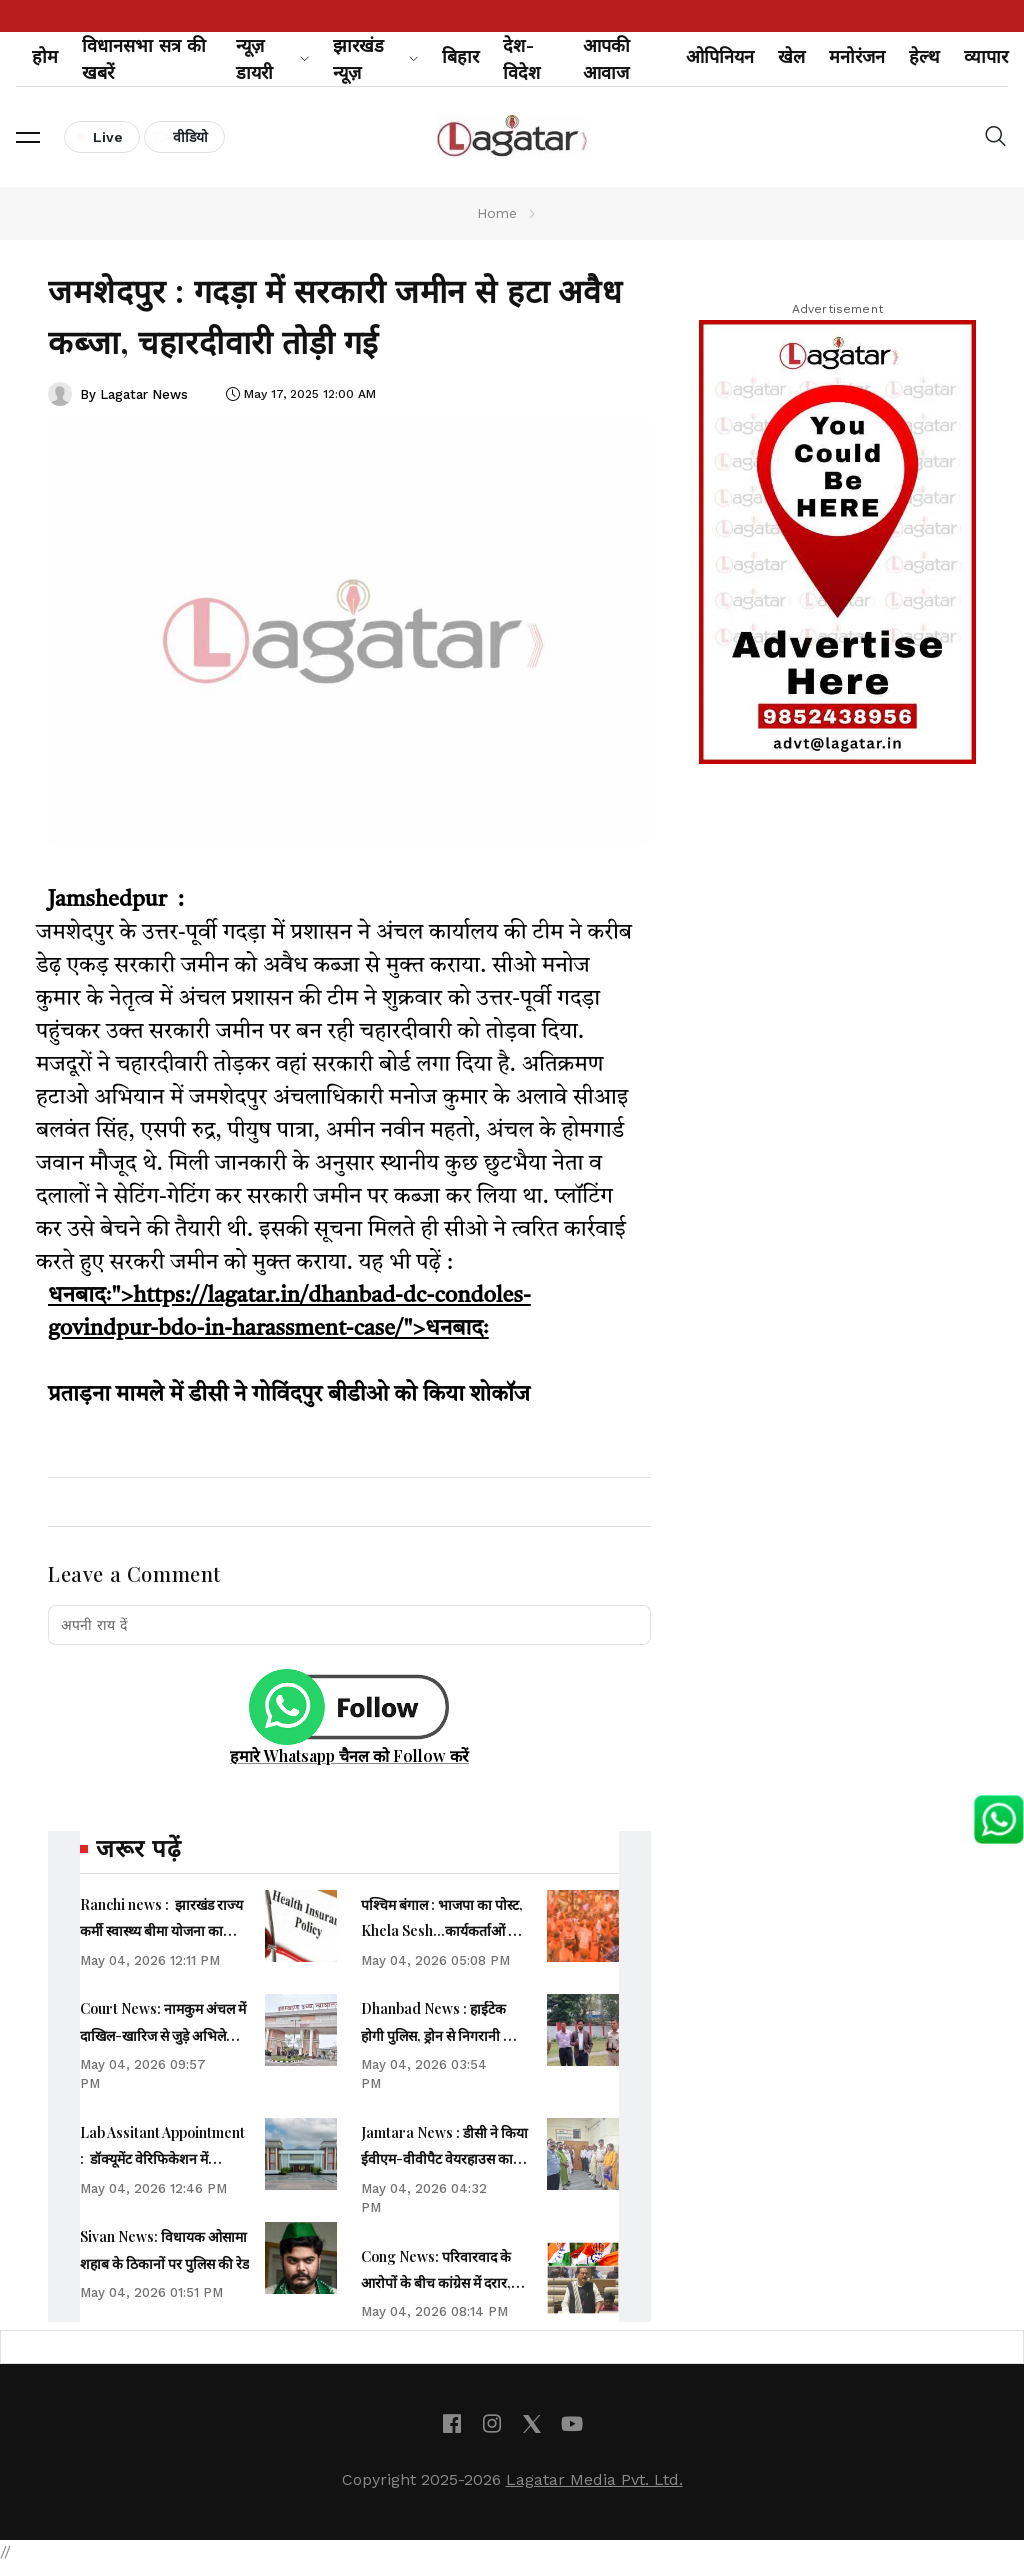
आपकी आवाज (606, 59)
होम (45, 56)
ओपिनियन (720, 56)
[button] (28, 137)
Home (497, 213)
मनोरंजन (857, 56)
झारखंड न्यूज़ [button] (375, 59)
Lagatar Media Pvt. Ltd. (594, 2479)
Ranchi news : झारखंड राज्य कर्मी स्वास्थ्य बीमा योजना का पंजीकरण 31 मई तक (161, 1931)
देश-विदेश (521, 59)
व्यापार (986, 56)
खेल (791, 56)
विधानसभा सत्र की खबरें (144, 59)
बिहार (460, 56)
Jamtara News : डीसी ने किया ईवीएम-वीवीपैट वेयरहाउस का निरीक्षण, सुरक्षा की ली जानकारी (444, 2159)
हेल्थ (924, 56)
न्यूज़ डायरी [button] (272, 59)
